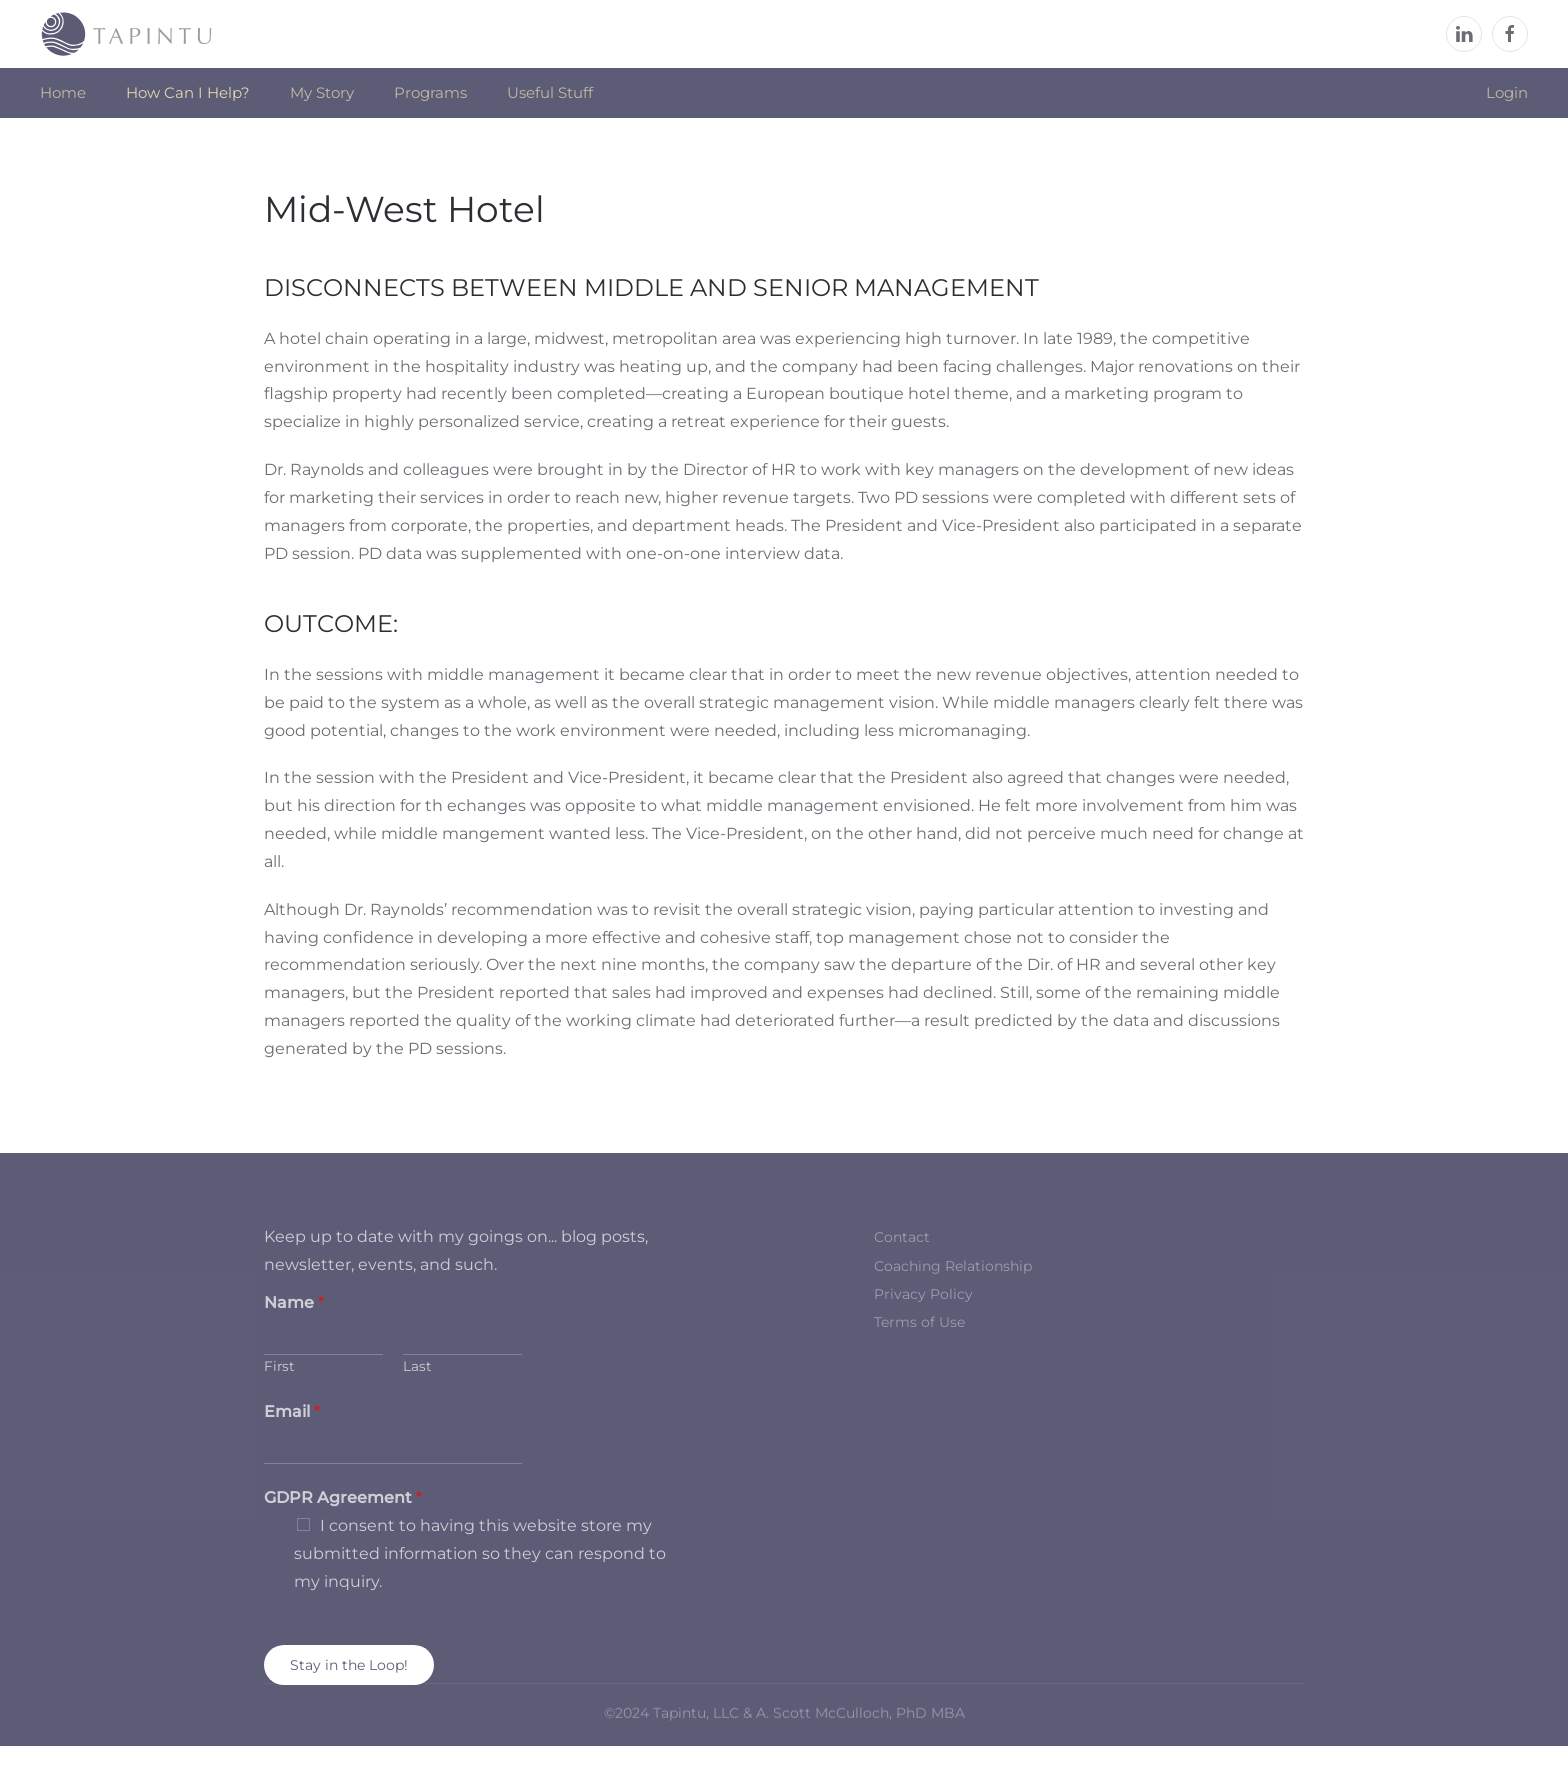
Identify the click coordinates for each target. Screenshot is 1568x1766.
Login (1507, 92)
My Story (322, 92)
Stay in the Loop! (349, 1665)
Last (417, 1366)
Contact (902, 1237)
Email (292, 1411)
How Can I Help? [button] (188, 92)
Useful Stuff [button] (550, 92)
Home (63, 92)
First (279, 1366)
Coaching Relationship (953, 1266)
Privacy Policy (923, 1294)
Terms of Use (919, 1322)
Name (294, 1302)
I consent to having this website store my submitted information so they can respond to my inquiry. (480, 1553)
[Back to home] (127, 34)
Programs (430, 92)
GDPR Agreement (343, 1497)
